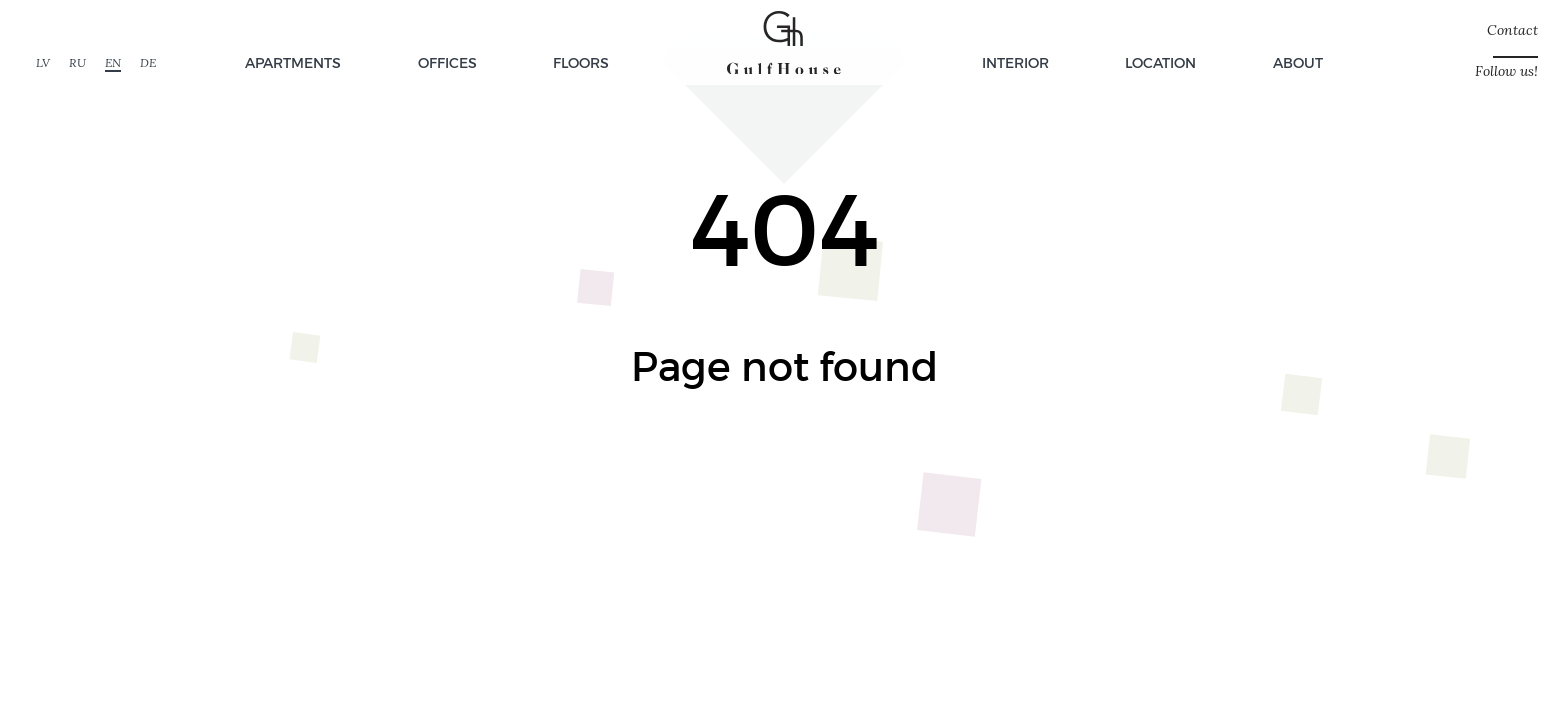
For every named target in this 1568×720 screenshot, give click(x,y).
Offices (447, 62)
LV (43, 62)
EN (113, 62)
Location (1160, 62)
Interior (1015, 62)
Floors (581, 62)
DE (148, 62)
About (1298, 62)
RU (77, 62)
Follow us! (1506, 71)
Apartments (293, 62)
